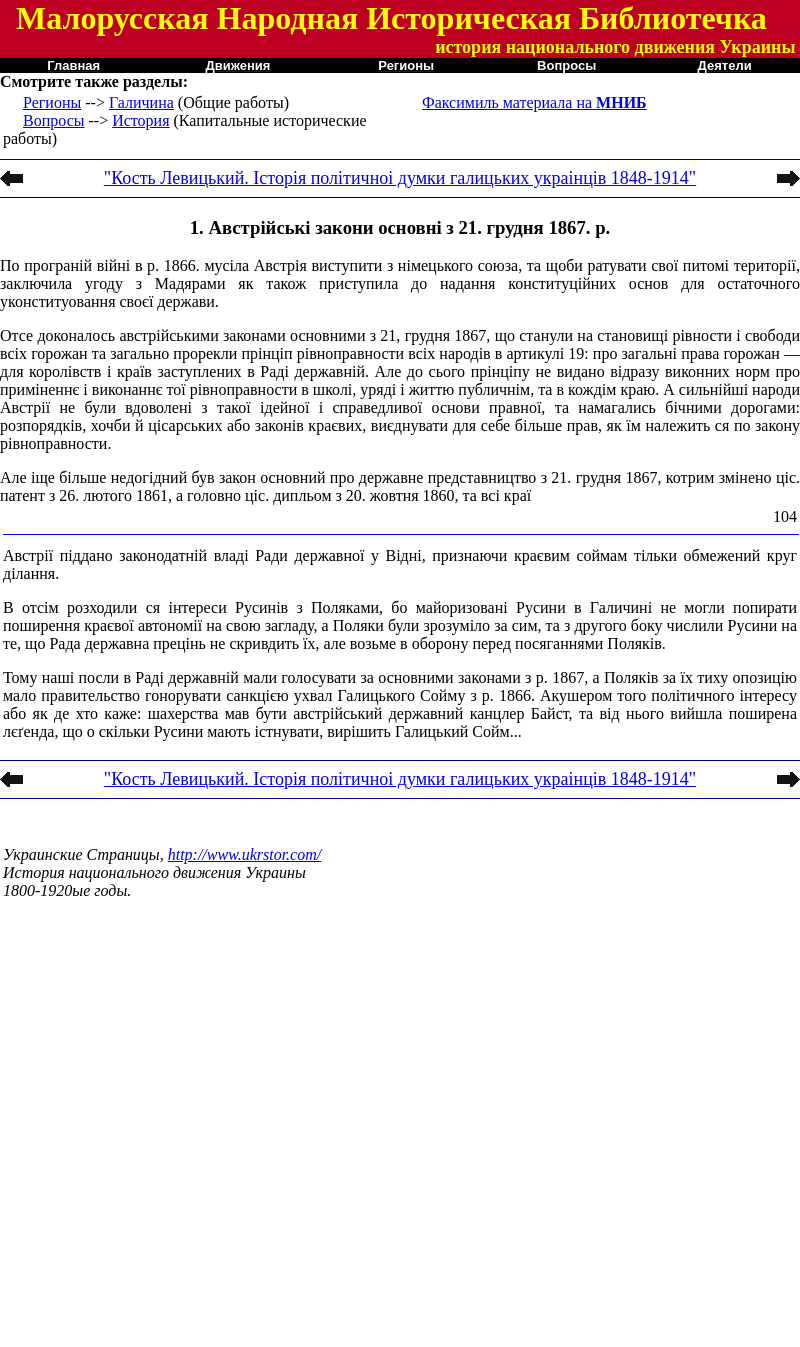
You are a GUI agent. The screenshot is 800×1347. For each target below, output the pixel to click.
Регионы (52, 102)
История (140, 120)
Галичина (141, 102)
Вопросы (53, 120)
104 (785, 516)
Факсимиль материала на (534, 102)
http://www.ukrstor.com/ (245, 854)
